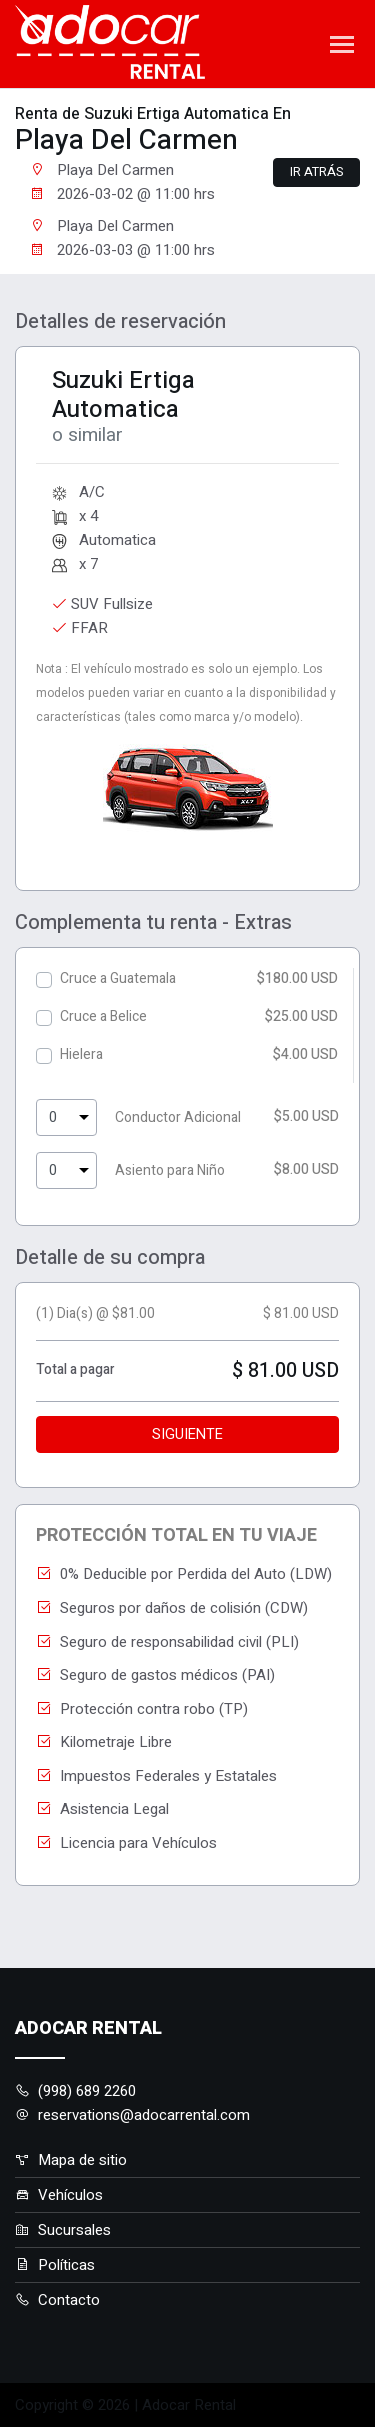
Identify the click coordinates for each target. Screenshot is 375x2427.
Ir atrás (316, 172)
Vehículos (59, 2195)
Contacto (57, 2300)
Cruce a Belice (103, 1016)
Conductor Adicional (178, 1117)
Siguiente (187, 1434)
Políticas (55, 2265)
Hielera (81, 1054)
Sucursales (63, 2230)
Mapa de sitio (71, 2160)
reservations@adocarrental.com (132, 2115)
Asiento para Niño (170, 1170)
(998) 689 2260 (75, 2091)
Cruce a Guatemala (118, 978)
